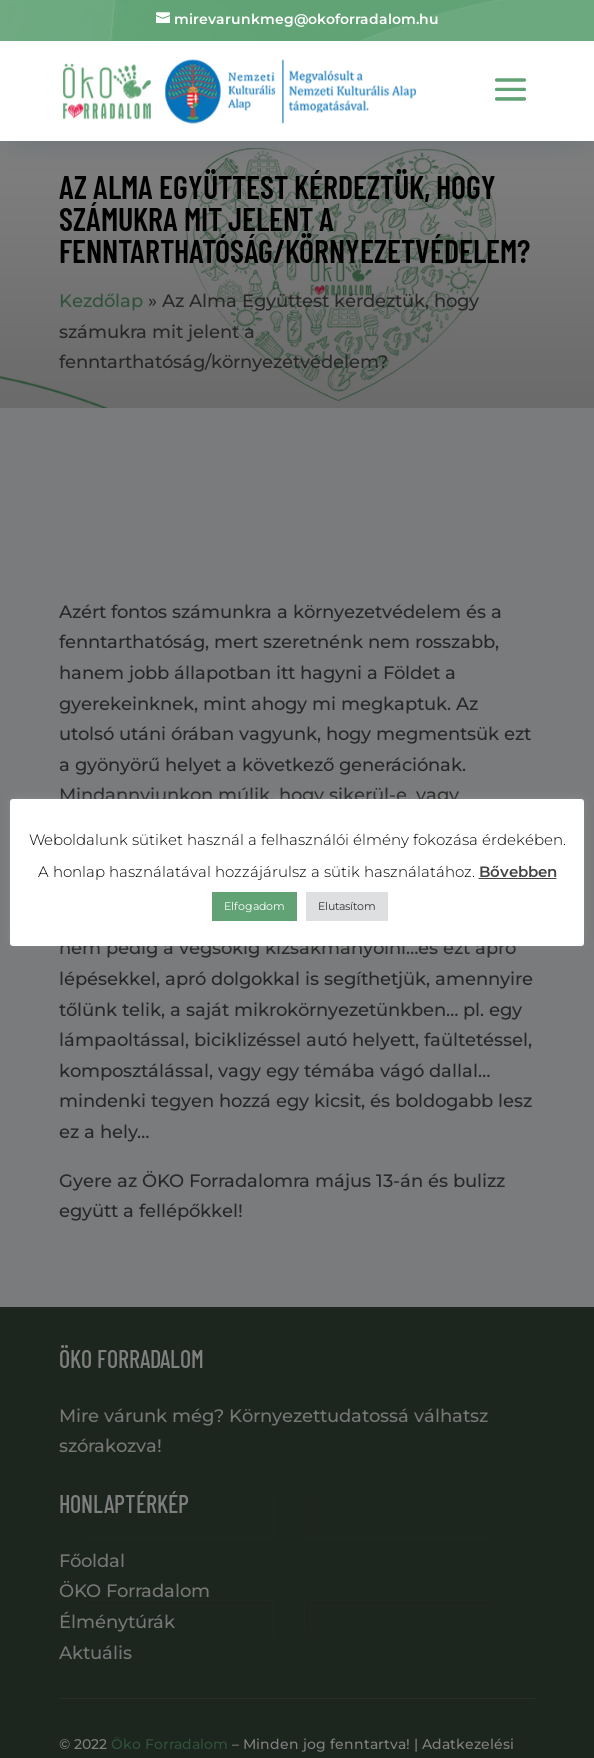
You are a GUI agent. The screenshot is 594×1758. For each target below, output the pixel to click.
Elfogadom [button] (254, 906)
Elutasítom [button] (347, 906)
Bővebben (518, 871)
